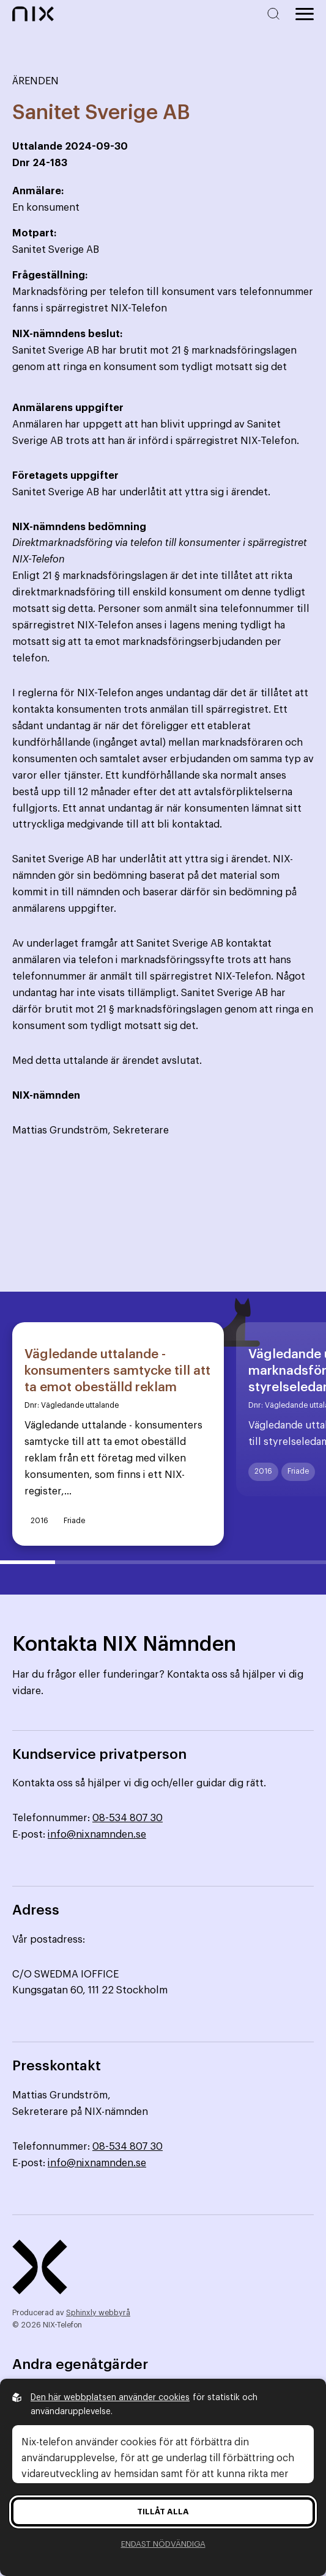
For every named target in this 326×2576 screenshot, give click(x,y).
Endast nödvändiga (163, 2544)
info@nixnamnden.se (97, 1834)
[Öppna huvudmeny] (304, 14)
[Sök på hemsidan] (276, 13)
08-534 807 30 (127, 1818)
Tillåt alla (163, 2512)
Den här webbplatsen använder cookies (110, 2397)
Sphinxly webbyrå (98, 2312)
